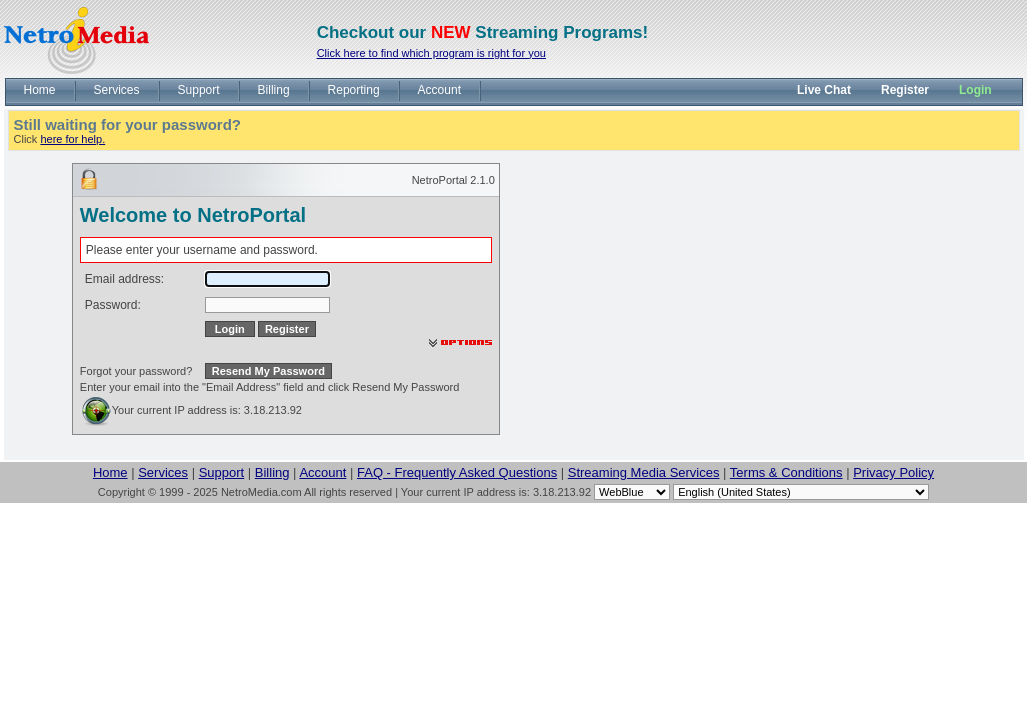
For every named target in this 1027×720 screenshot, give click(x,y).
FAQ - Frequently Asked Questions (457, 472)
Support (222, 472)
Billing (272, 472)
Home (110, 472)
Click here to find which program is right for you (431, 53)
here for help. (72, 139)
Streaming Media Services (644, 472)
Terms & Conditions (786, 472)
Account (322, 472)
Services (163, 472)
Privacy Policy (893, 472)
